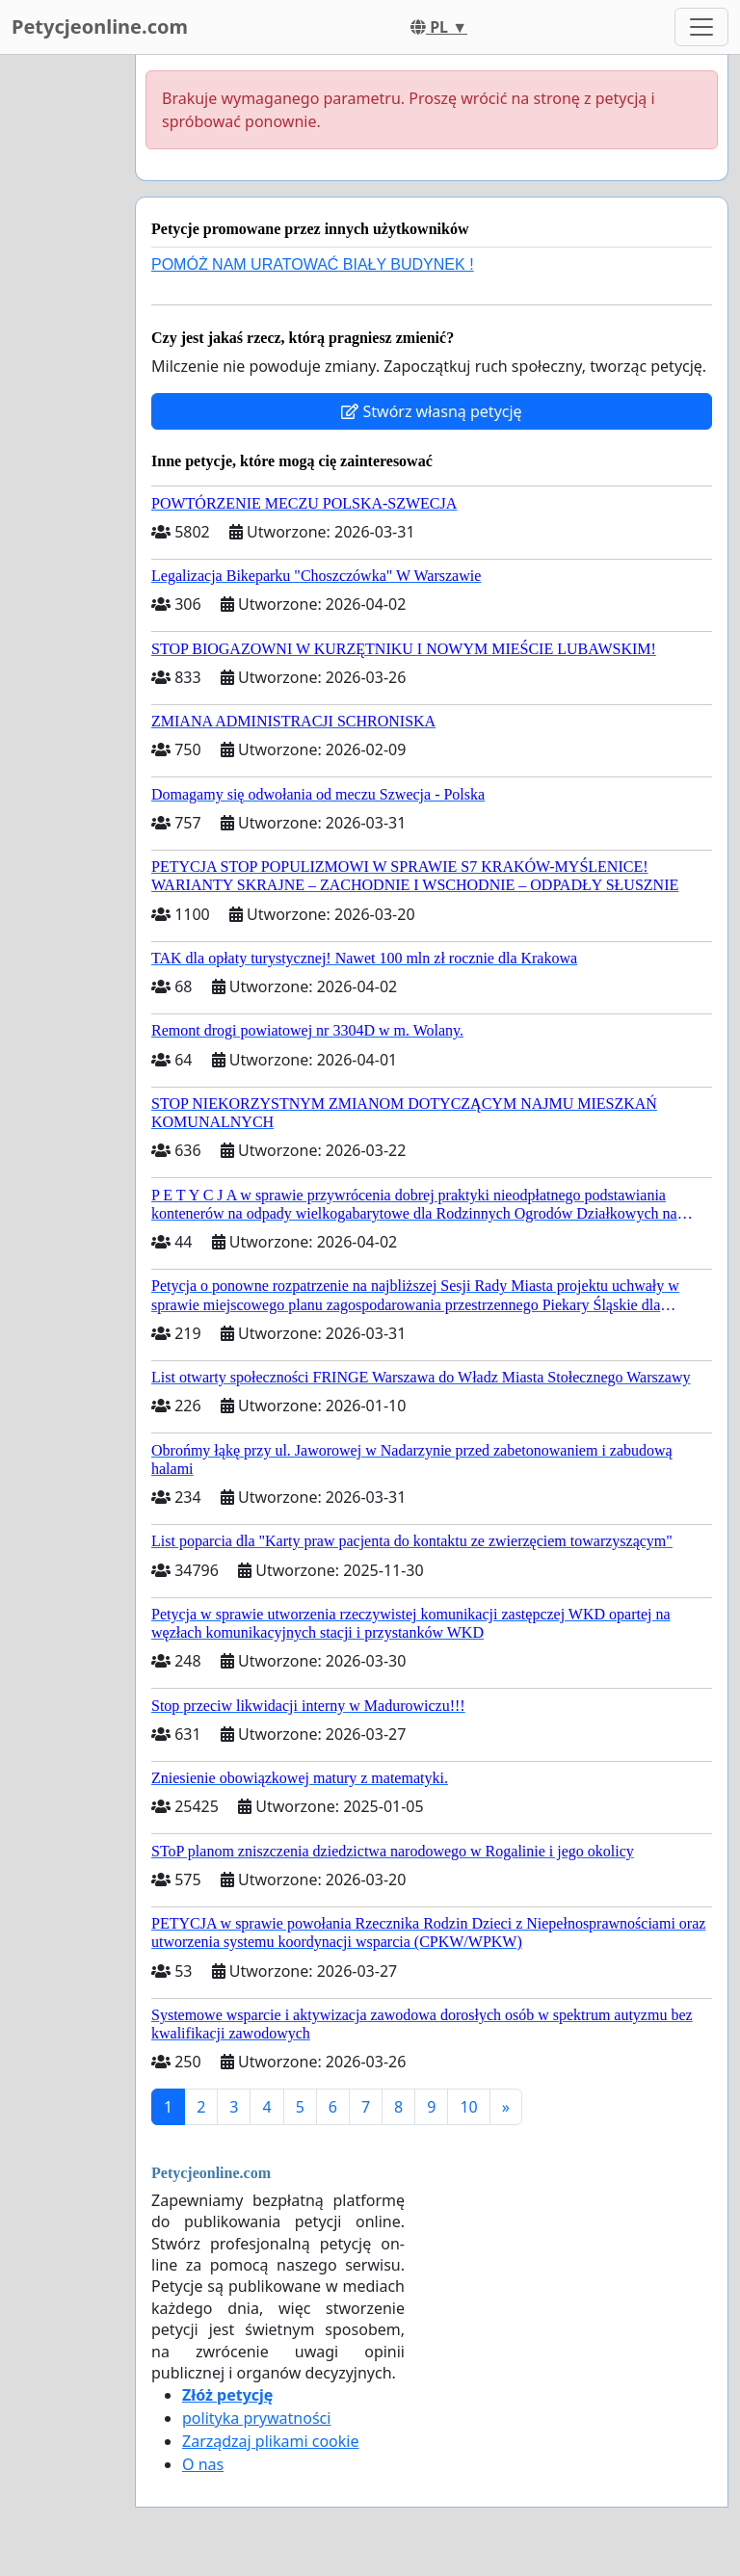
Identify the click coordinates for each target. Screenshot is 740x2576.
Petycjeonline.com (100, 26)
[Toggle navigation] (701, 27)
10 (468, 2106)
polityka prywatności (256, 2418)
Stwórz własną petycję (431, 411)
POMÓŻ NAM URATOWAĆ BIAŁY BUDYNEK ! (312, 264)
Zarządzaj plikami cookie (270, 2441)
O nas (203, 2464)
